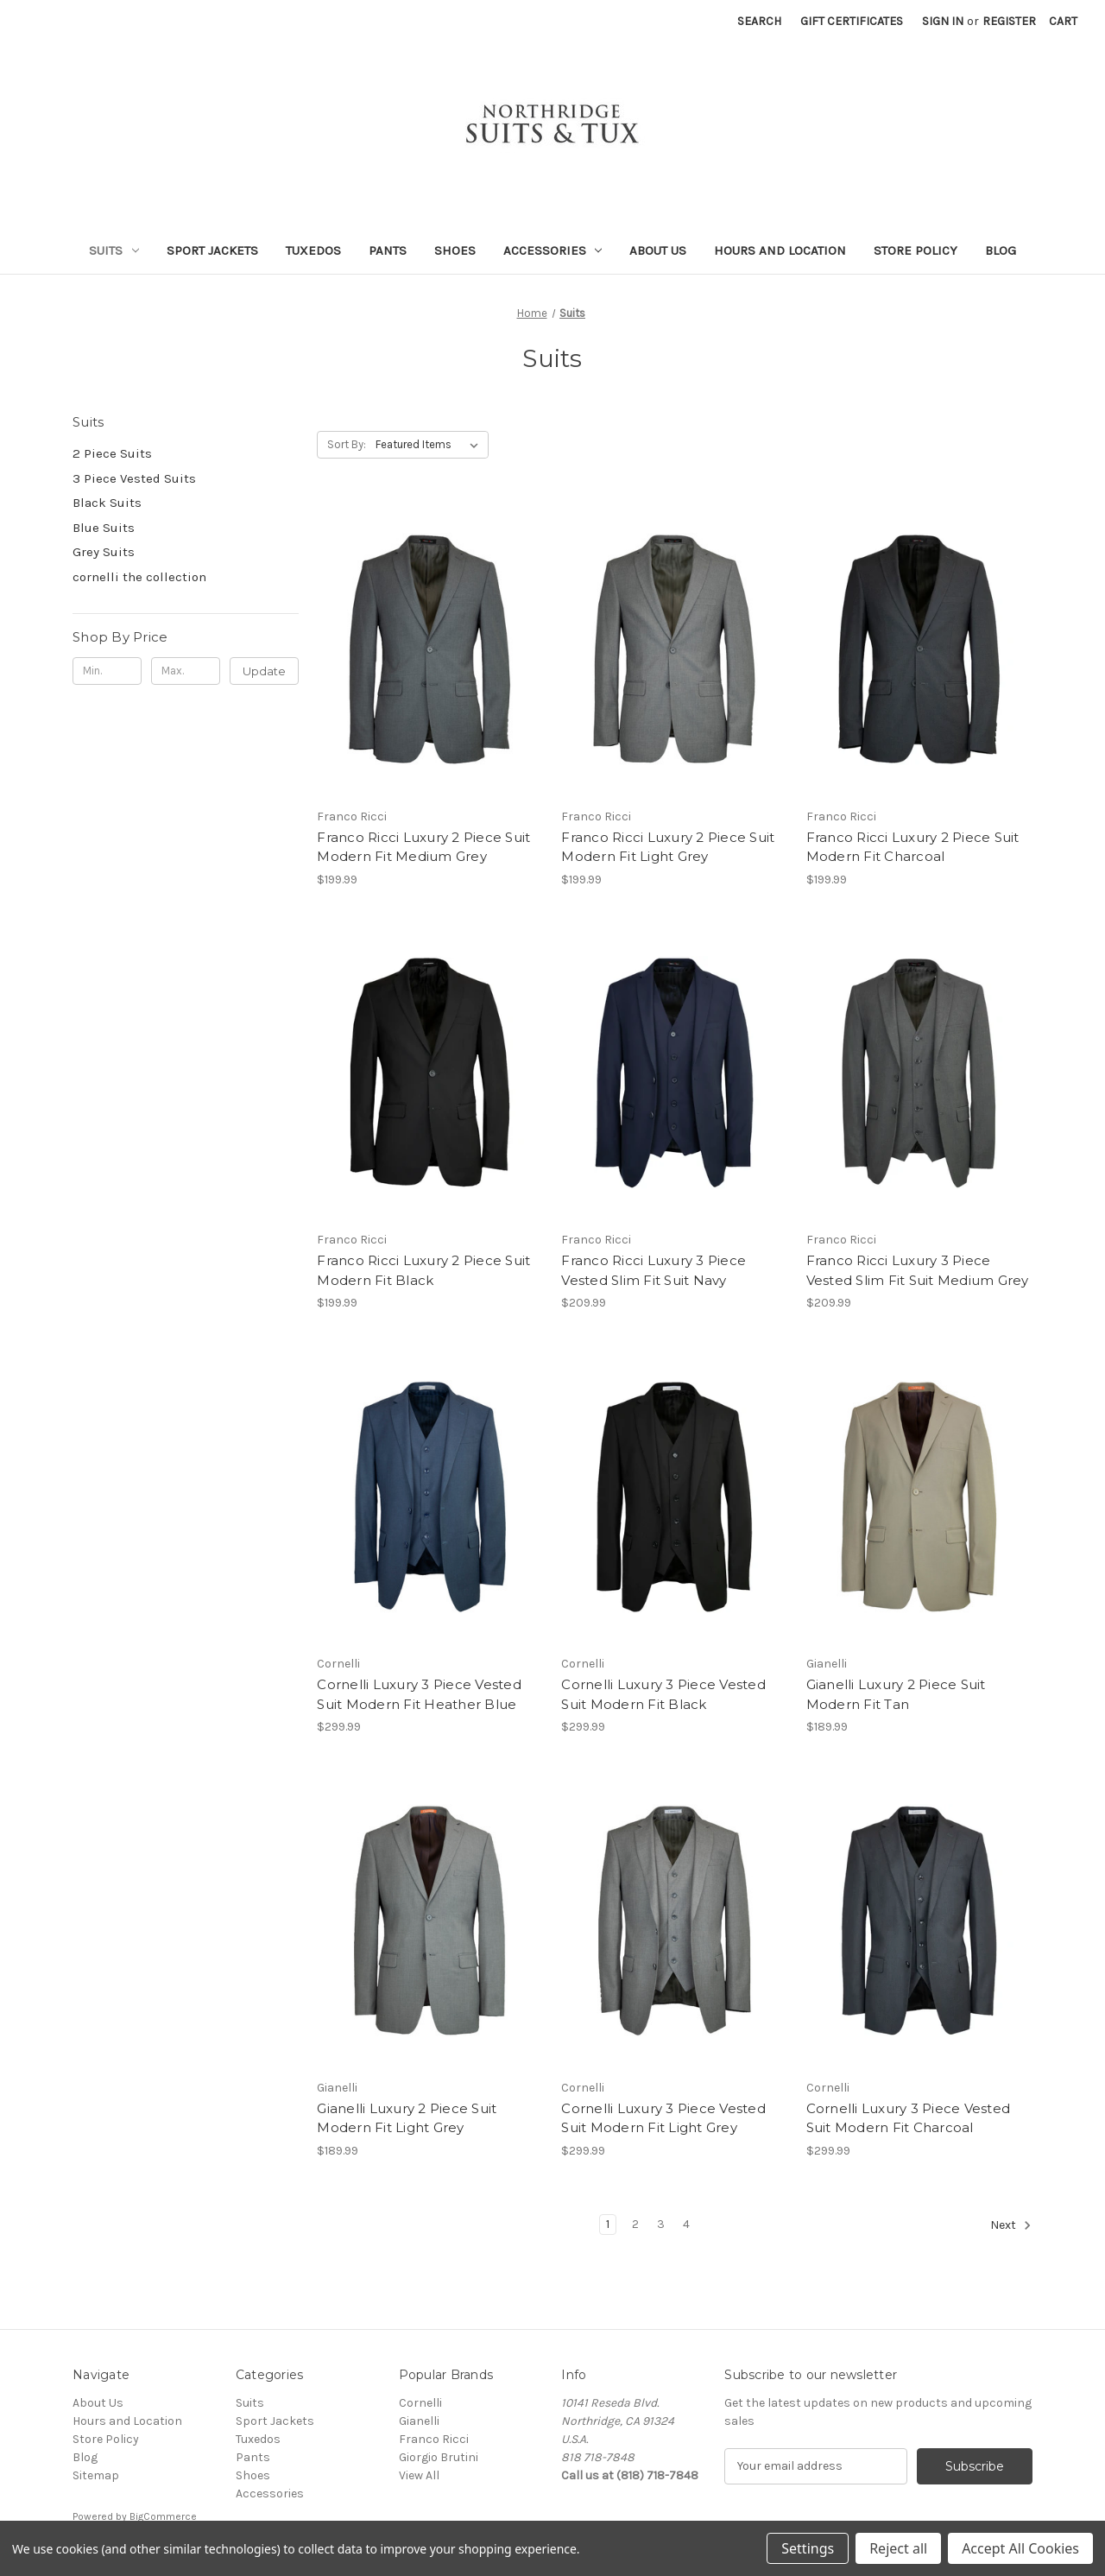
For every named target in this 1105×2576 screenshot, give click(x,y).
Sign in (942, 21)
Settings (807, 2548)
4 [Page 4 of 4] (686, 2224)
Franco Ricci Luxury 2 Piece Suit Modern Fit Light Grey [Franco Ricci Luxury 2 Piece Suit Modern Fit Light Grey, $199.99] (667, 847)
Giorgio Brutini (438, 2457)
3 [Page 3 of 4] (661, 2224)
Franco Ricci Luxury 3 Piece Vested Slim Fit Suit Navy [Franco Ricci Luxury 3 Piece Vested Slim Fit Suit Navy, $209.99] (653, 1270)
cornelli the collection (139, 577)
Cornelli (420, 2403)
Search (759, 21)
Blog (1000, 250)
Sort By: (346, 444)
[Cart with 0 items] (1063, 21)
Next (1011, 2225)
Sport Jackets (212, 250)
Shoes (455, 250)
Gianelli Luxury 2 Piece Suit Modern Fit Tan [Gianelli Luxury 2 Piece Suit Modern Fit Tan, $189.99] (896, 1694)
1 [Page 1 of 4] (607, 2224)
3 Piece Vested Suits (134, 478)
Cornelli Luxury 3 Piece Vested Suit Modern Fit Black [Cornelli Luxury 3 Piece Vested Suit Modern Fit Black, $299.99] (663, 1694)
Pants (388, 250)
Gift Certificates (851, 21)
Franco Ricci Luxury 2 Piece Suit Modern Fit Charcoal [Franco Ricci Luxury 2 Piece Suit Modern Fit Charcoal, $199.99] (913, 847)
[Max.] (185, 671)
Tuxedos (313, 250)
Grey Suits (104, 552)
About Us (657, 250)
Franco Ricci (434, 2439)
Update (264, 671)
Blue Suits (104, 527)
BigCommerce (163, 2516)
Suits (114, 250)
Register (1009, 21)
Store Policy (915, 250)
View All (419, 2475)
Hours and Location (780, 250)
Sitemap (96, 2475)
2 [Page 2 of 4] (635, 2224)
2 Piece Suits (112, 453)
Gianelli (419, 2421)
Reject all (898, 2548)
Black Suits (107, 502)
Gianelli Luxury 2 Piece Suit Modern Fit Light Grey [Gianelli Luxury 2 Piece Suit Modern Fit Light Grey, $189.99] (406, 2118)
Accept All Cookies (1020, 2548)
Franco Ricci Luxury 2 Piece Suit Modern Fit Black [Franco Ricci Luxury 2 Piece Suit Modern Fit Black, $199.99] (423, 1270)
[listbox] (430, 445)
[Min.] (107, 671)
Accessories (553, 250)
